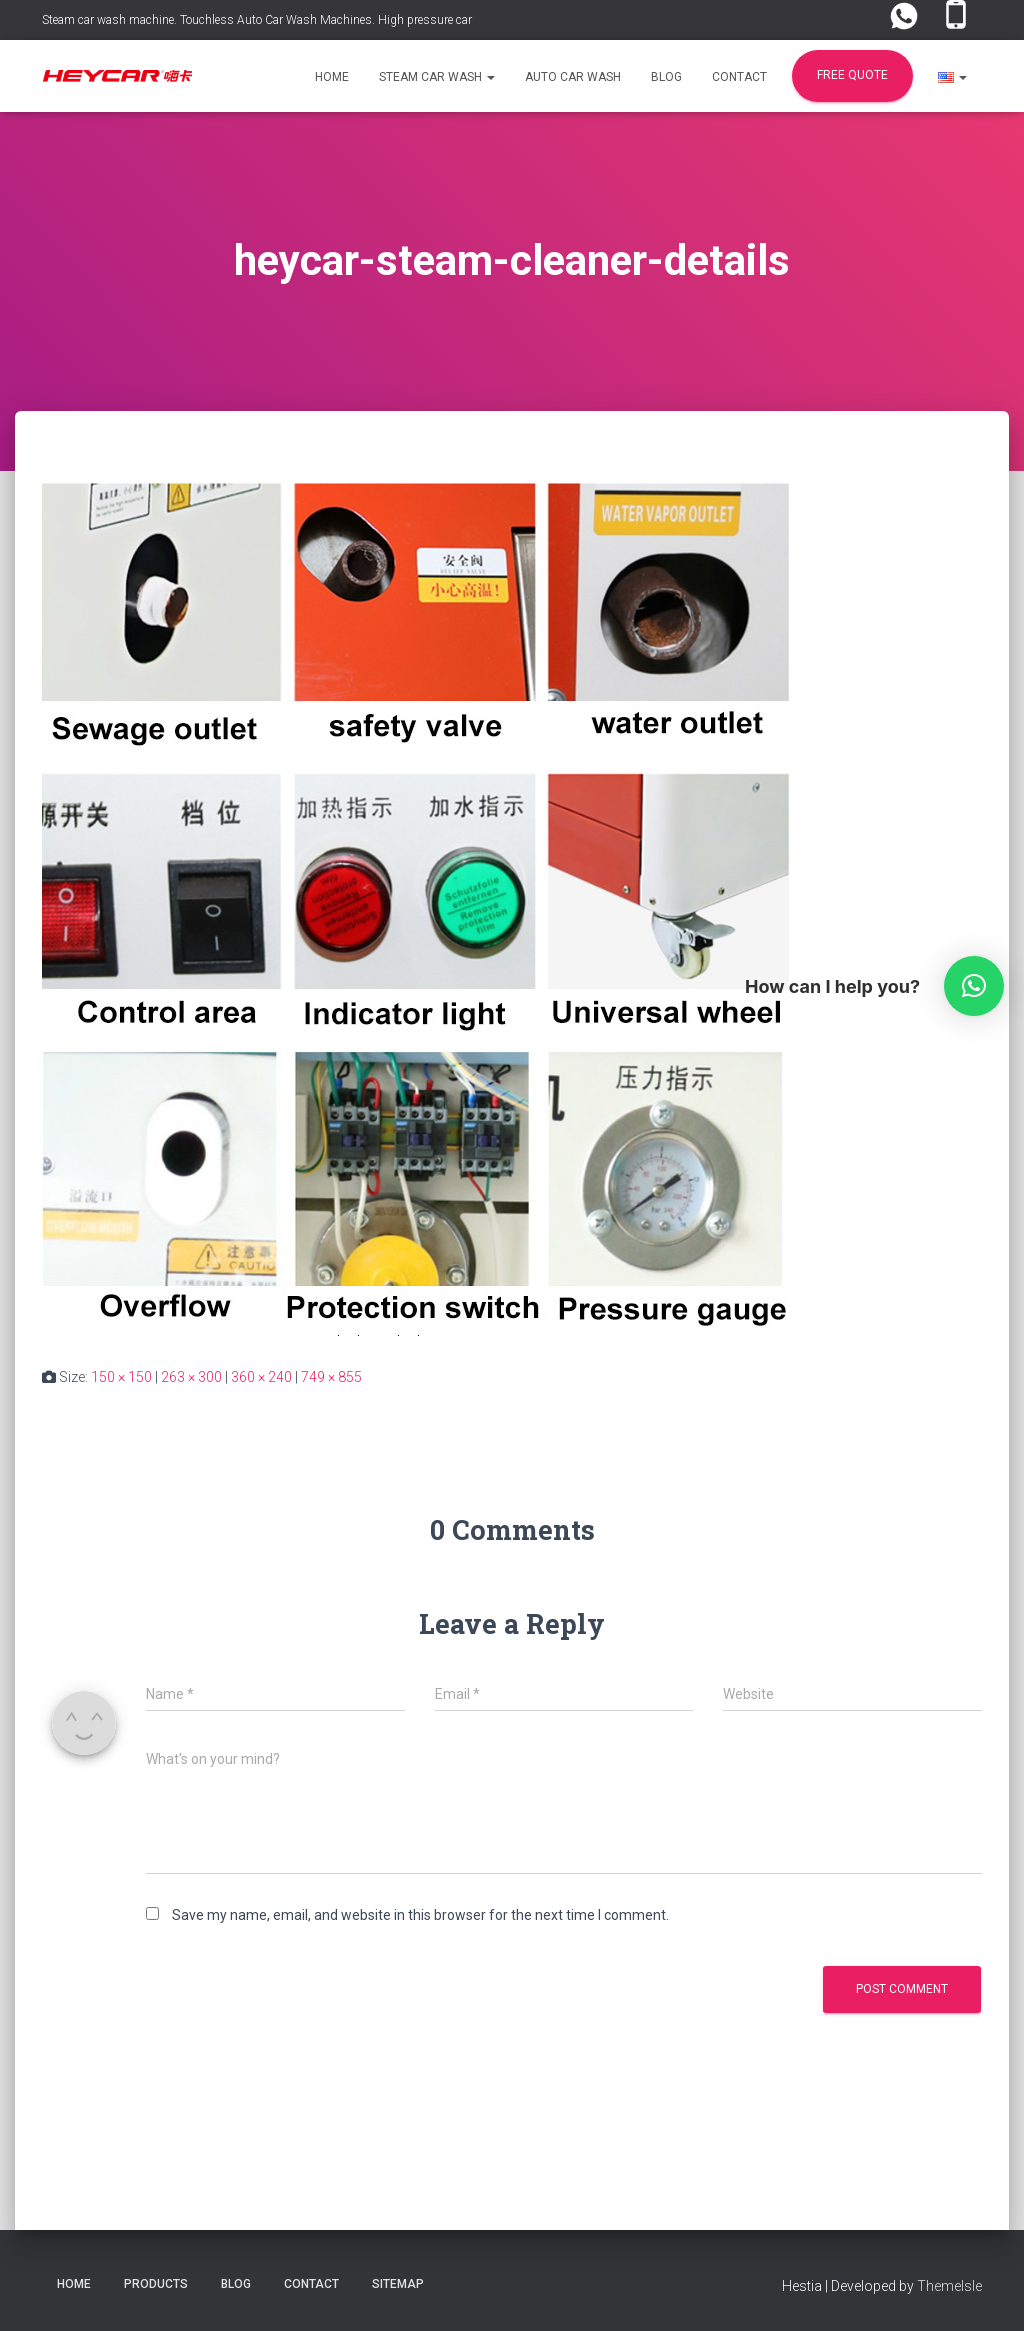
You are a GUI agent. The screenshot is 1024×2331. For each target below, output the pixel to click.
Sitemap (398, 2284)
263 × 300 (191, 1377)
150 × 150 (121, 1377)
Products (156, 2284)
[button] (490, 77)
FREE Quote (852, 75)
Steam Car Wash (437, 77)
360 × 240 (261, 1377)
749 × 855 (331, 1377)
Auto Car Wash (573, 77)
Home (332, 77)
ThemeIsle (949, 2286)
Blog (666, 77)
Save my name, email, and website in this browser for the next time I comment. (420, 1915)
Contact (739, 77)
